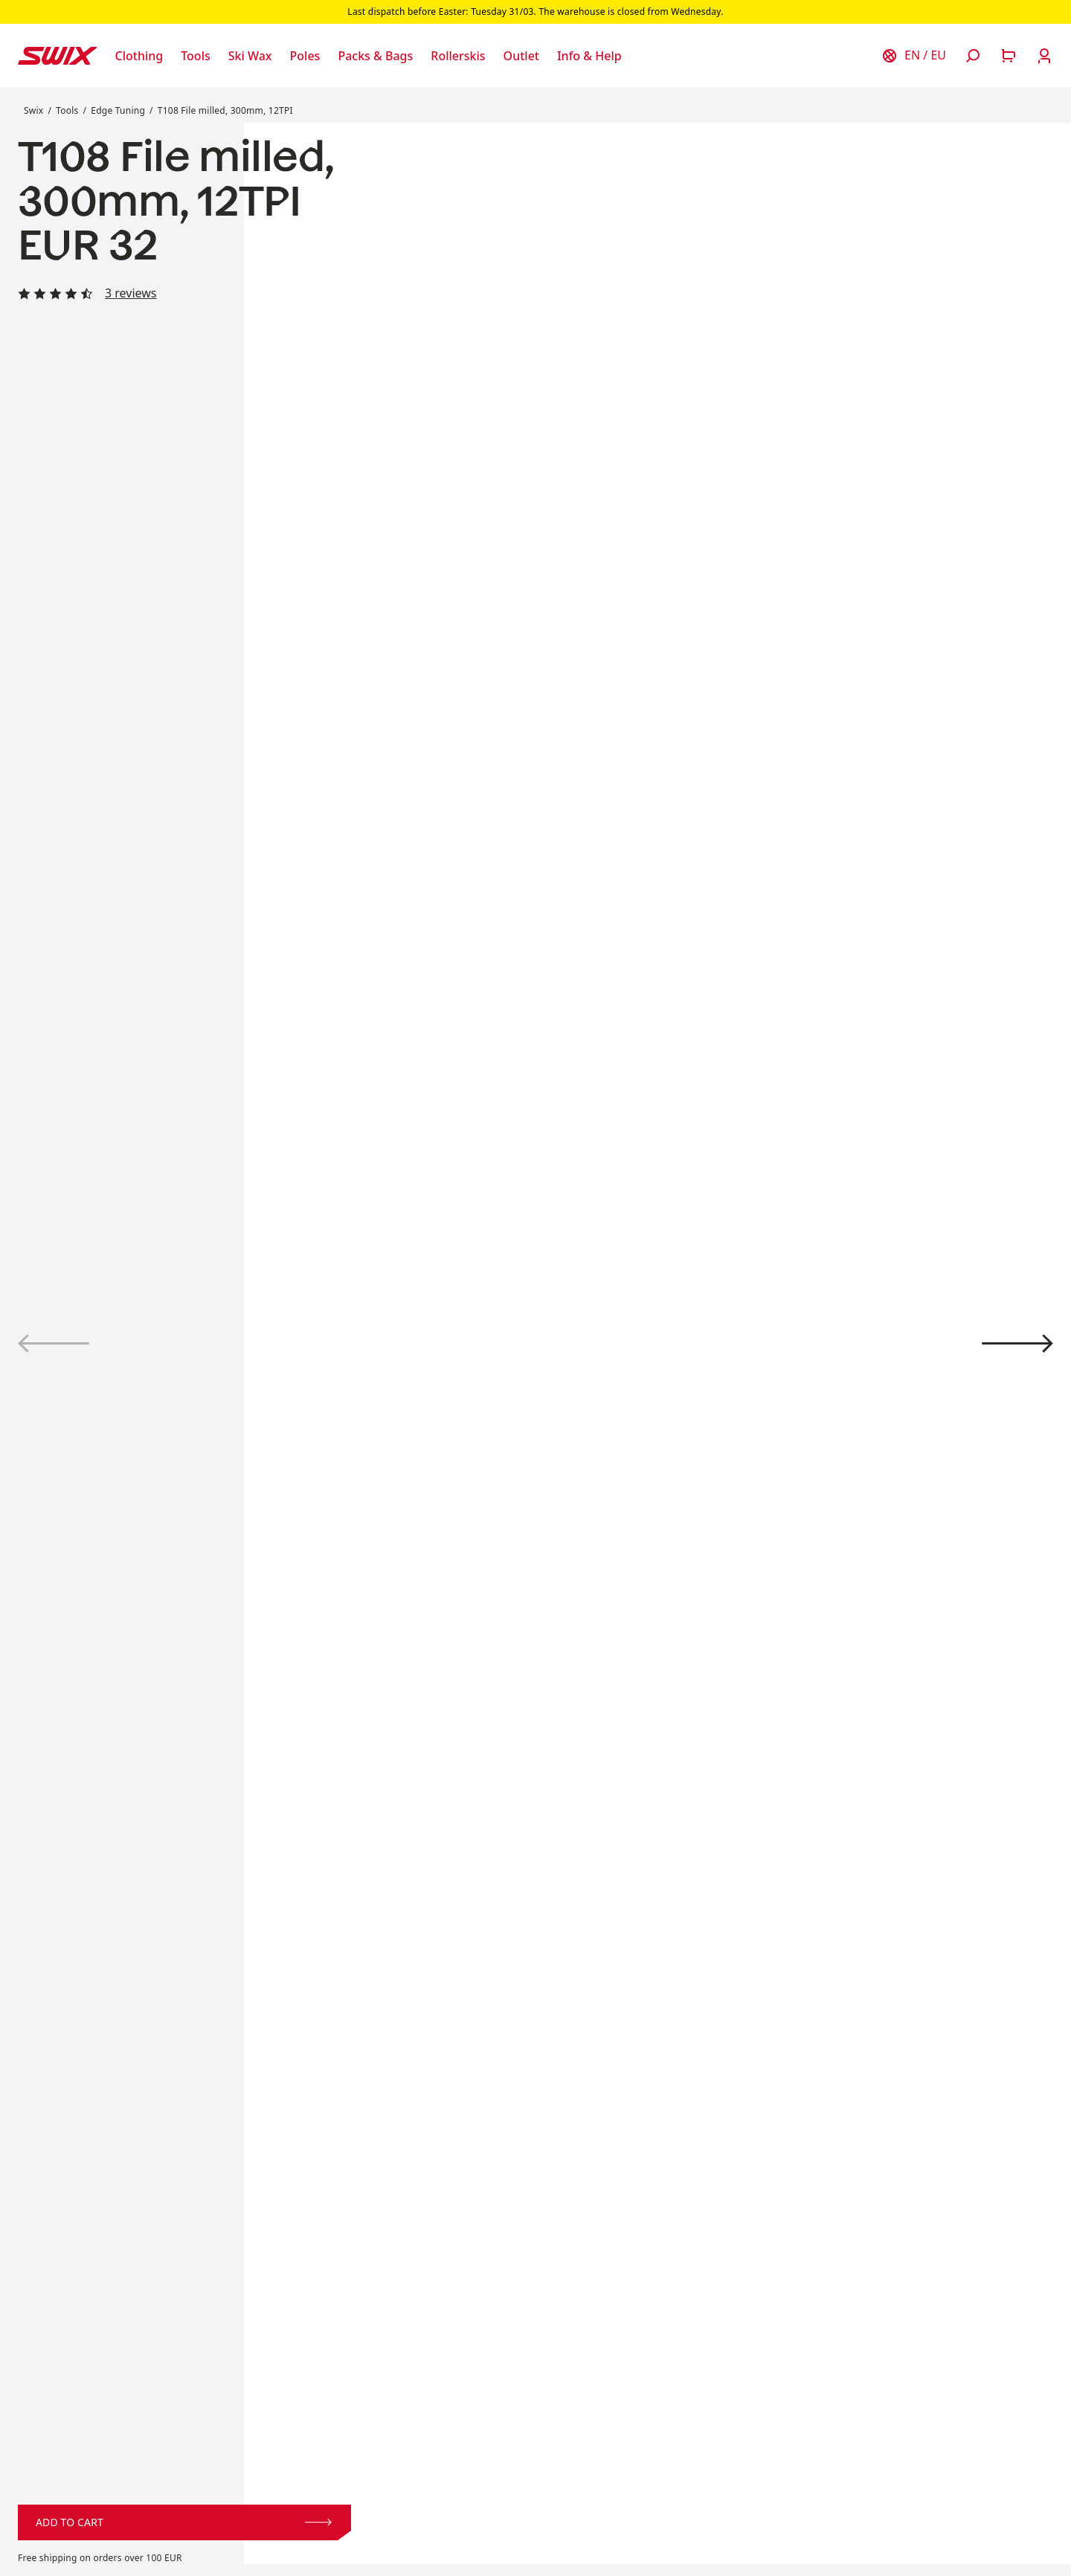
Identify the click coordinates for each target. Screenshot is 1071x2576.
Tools (67, 110)
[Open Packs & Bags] (375, 55)
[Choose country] (913, 56)
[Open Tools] (195, 55)
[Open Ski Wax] (250, 55)
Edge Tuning (118, 110)
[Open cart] (1008, 56)
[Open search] (973, 56)
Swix (33, 110)
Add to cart (184, 2522)
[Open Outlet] (521, 55)
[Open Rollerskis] (458, 55)
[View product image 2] (1017, 1343)
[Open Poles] (305, 55)
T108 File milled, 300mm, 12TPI (225, 110)
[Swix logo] (57, 56)
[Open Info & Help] (589, 55)
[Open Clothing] (139, 55)
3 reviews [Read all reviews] (131, 293)
